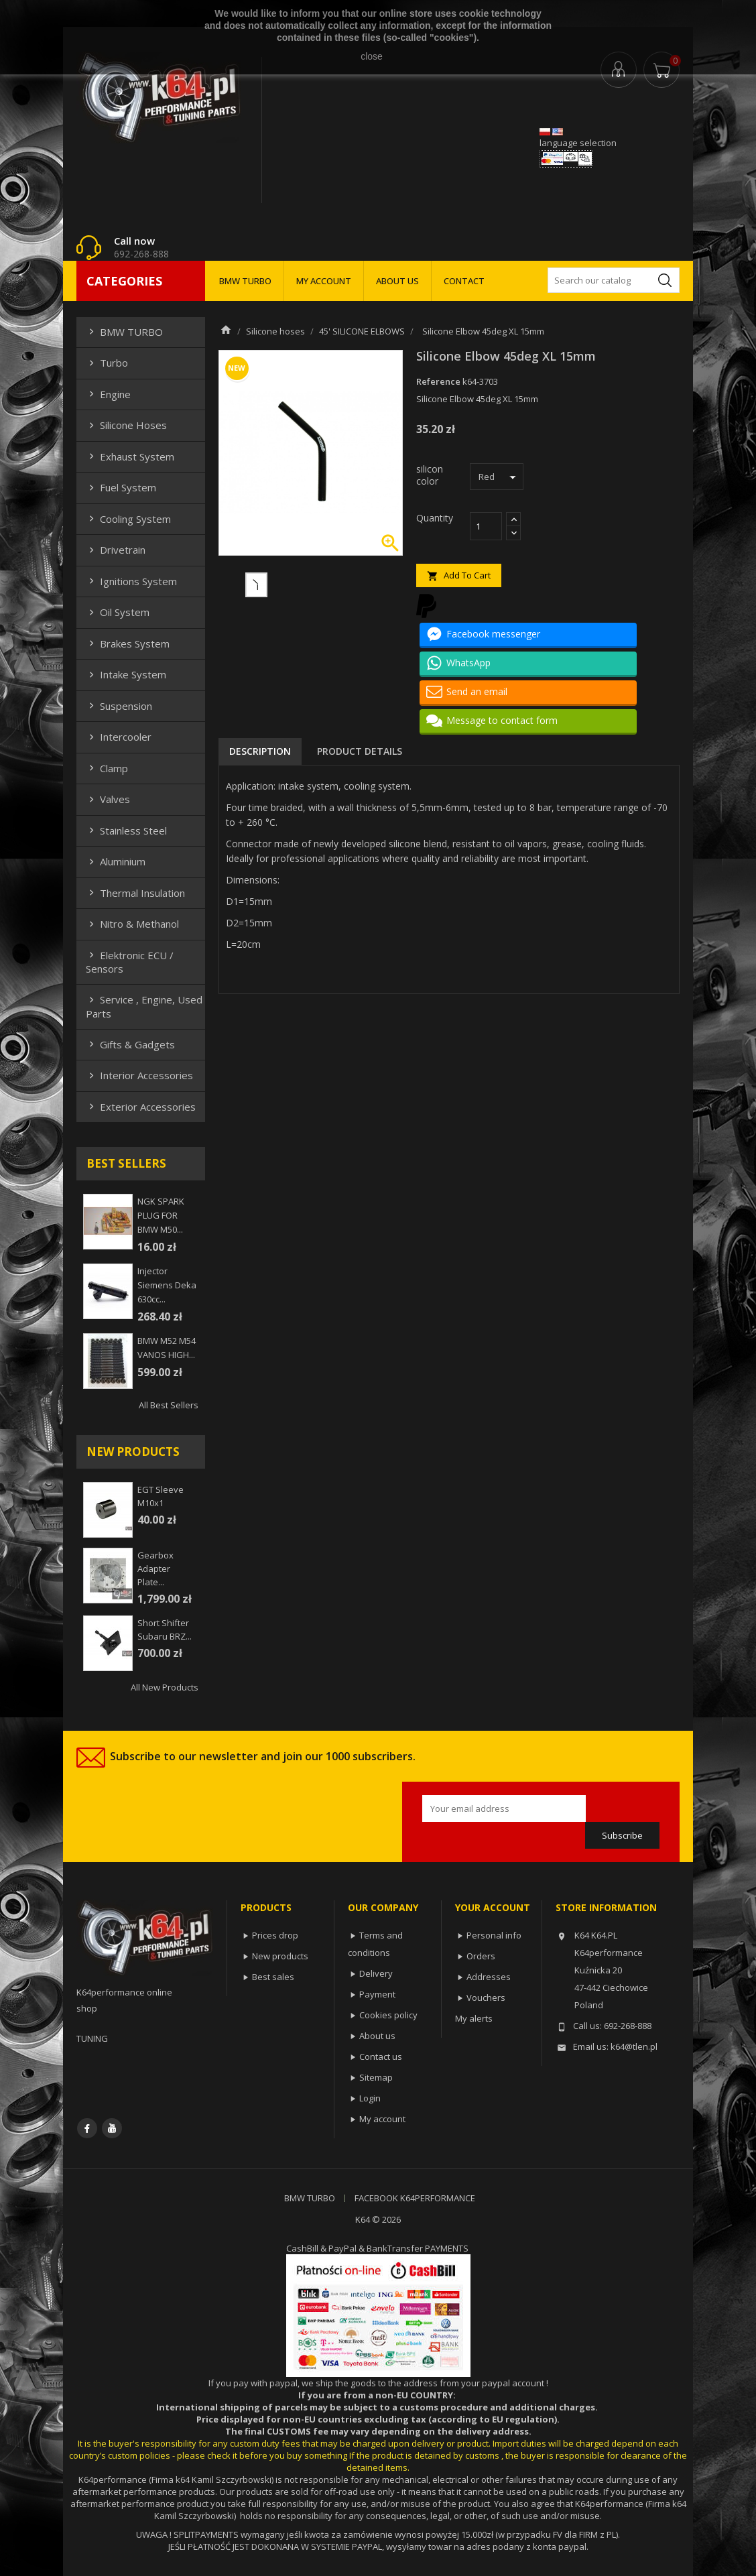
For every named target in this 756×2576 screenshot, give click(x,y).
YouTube (112, 2128)
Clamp (107, 768)
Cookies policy (388, 2015)
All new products (164, 1687)
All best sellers (168, 1405)
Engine (108, 394)
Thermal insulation (135, 893)
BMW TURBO (245, 281)
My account (382, 2119)
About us (377, 2036)
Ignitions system (131, 581)
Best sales (273, 1977)
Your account (492, 1907)
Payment (377, 1994)
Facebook (87, 2128)
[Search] (614, 280)
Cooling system (128, 519)
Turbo (107, 362)
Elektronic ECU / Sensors (130, 961)
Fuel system (121, 487)
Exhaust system (130, 456)
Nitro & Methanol (132, 923)
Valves (108, 799)
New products (280, 1956)
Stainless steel (126, 830)
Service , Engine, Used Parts (144, 1006)
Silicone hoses (126, 425)
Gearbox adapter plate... (155, 1568)
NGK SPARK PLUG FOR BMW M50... (160, 1215)
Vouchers (485, 1997)
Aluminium (115, 861)
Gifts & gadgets (130, 1044)
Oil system (117, 612)
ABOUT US (397, 281)
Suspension (119, 706)
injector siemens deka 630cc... (166, 1285)
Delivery (376, 1973)
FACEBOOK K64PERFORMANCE (415, 2198)
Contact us (380, 2056)
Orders (480, 1956)
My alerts (474, 2018)
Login (370, 2098)
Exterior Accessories (141, 1106)
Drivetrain (115, 549)
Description (260, 751)
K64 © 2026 (378, 2219)
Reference (438, 381)
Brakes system (128, 643)
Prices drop (275, 1935)
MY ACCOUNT (323, 281)
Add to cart (459, 575)
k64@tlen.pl (634, 2046)
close (372, 56)
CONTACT (464, 281)
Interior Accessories (139, 1075)
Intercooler (118, 736)
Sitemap (376, 2077)
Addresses (488, 1977)
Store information (606, 1907)
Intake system (126, 674)
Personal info (493, 1935)
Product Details (359, 751)
